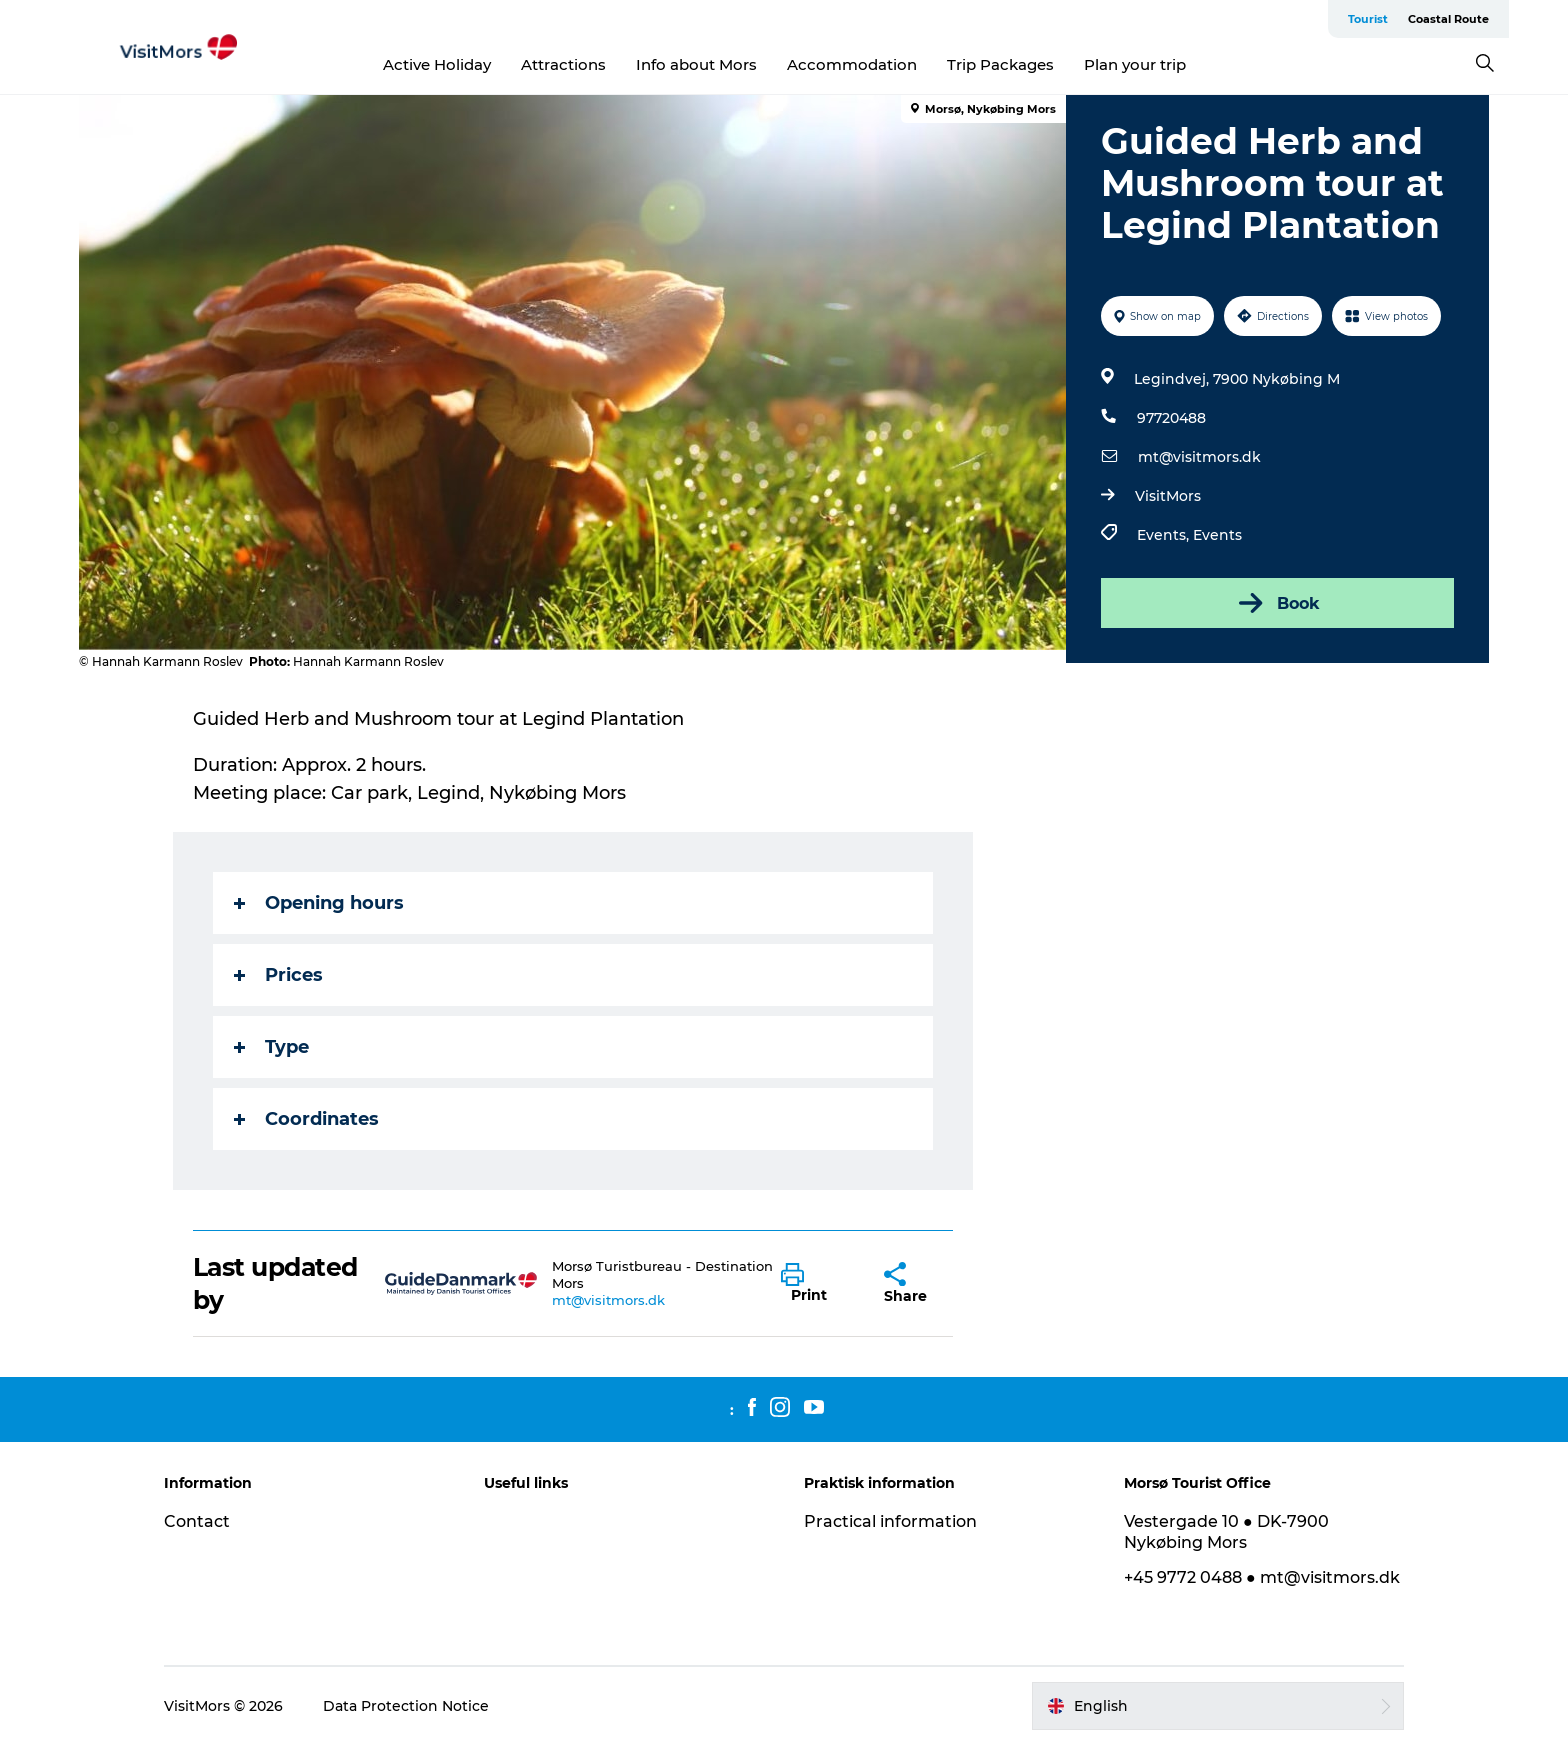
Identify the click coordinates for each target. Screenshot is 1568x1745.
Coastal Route (1448, 19)
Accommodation (852, 64)
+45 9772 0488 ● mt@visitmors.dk (1262, 1577)
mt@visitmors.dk (1199, 457)
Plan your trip (1135, 64)
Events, (1165, 535)
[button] (817, 1284)
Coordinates (306, 1119)
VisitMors (1168, 496)
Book (1277, 603)
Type (271, 1047)
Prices (278, 975)
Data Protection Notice (406, 1706)
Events (1217, 535)
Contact (197, 1521)
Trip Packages (1000, 64)
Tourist (1368, 19)
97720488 (1171, 418)
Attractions (563, 64)
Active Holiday (437, 64)
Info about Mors (696, 64)
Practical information (890, 1521)
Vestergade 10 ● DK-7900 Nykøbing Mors (1226, 1532)
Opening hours (319, 903)
